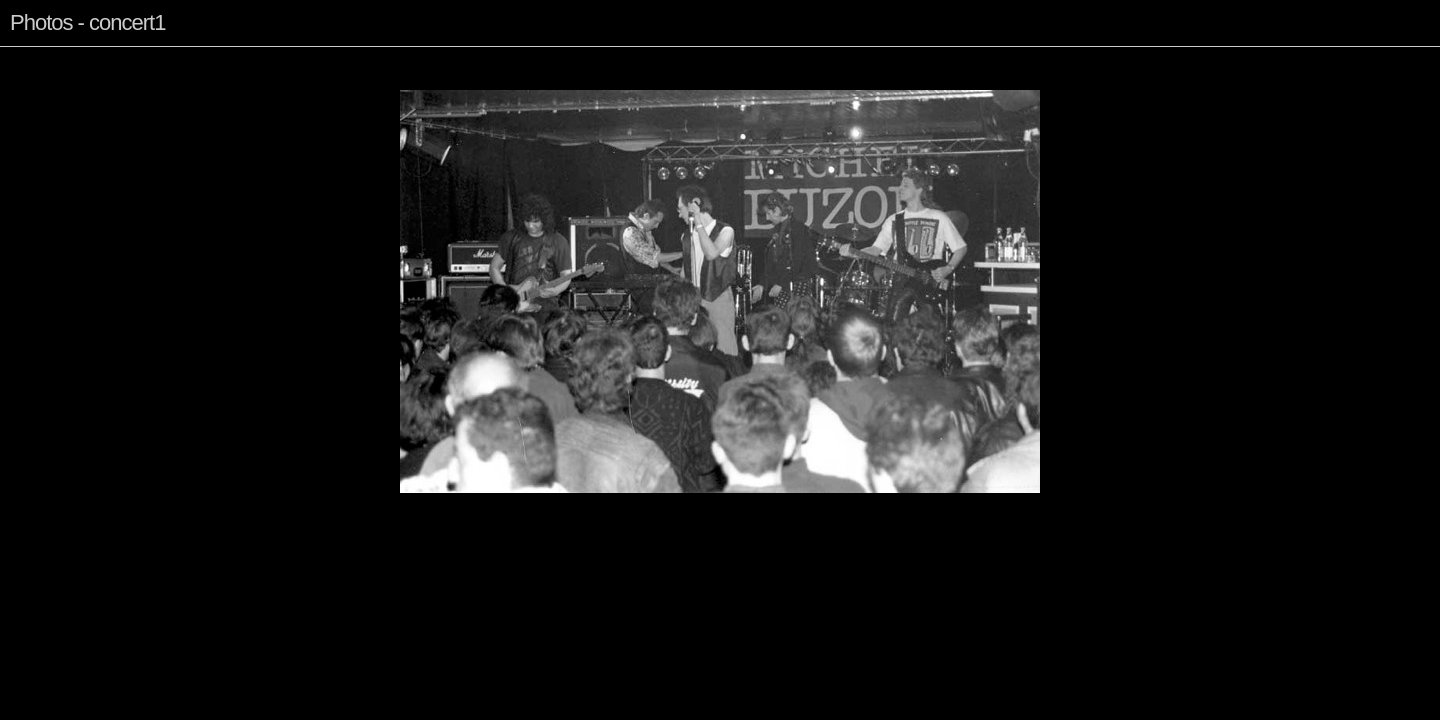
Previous (36, 63)
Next (122, 63)
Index (84, 63)
